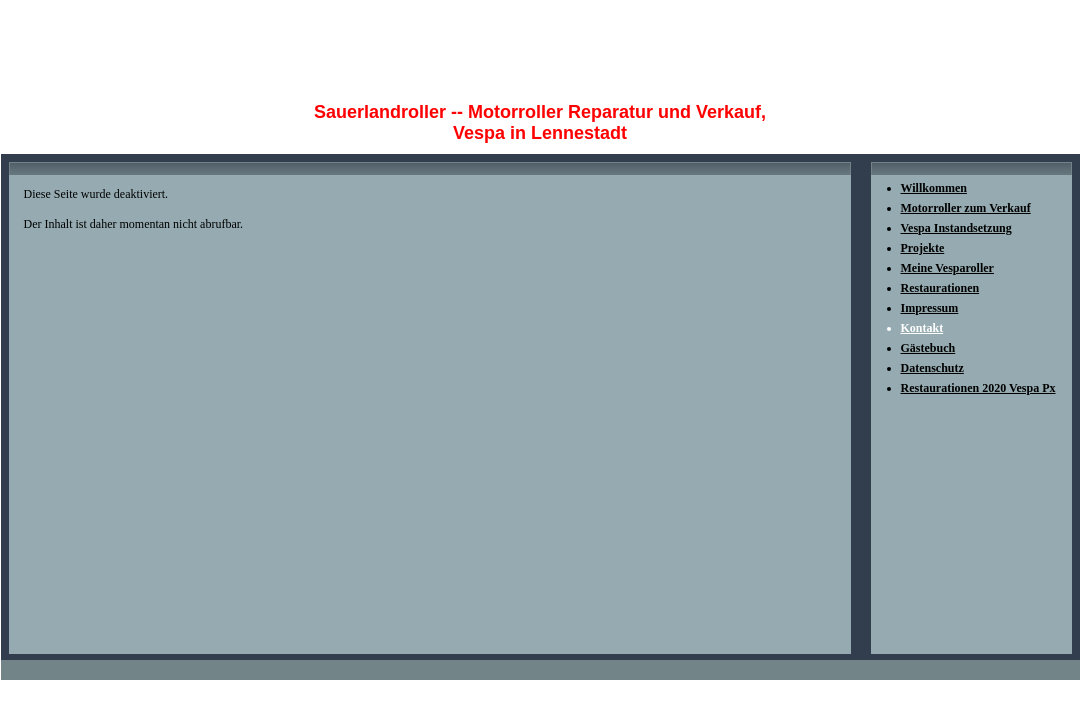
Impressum (930, 308)
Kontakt (922, 328)
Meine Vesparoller (947, 268)
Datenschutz (932, 368)
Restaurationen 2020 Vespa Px (978, 388)
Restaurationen (940, 288)
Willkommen (934, 188)
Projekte (923, 248)
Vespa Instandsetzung (956, 228)
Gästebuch (928, 348)
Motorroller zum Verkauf (966, 208)
